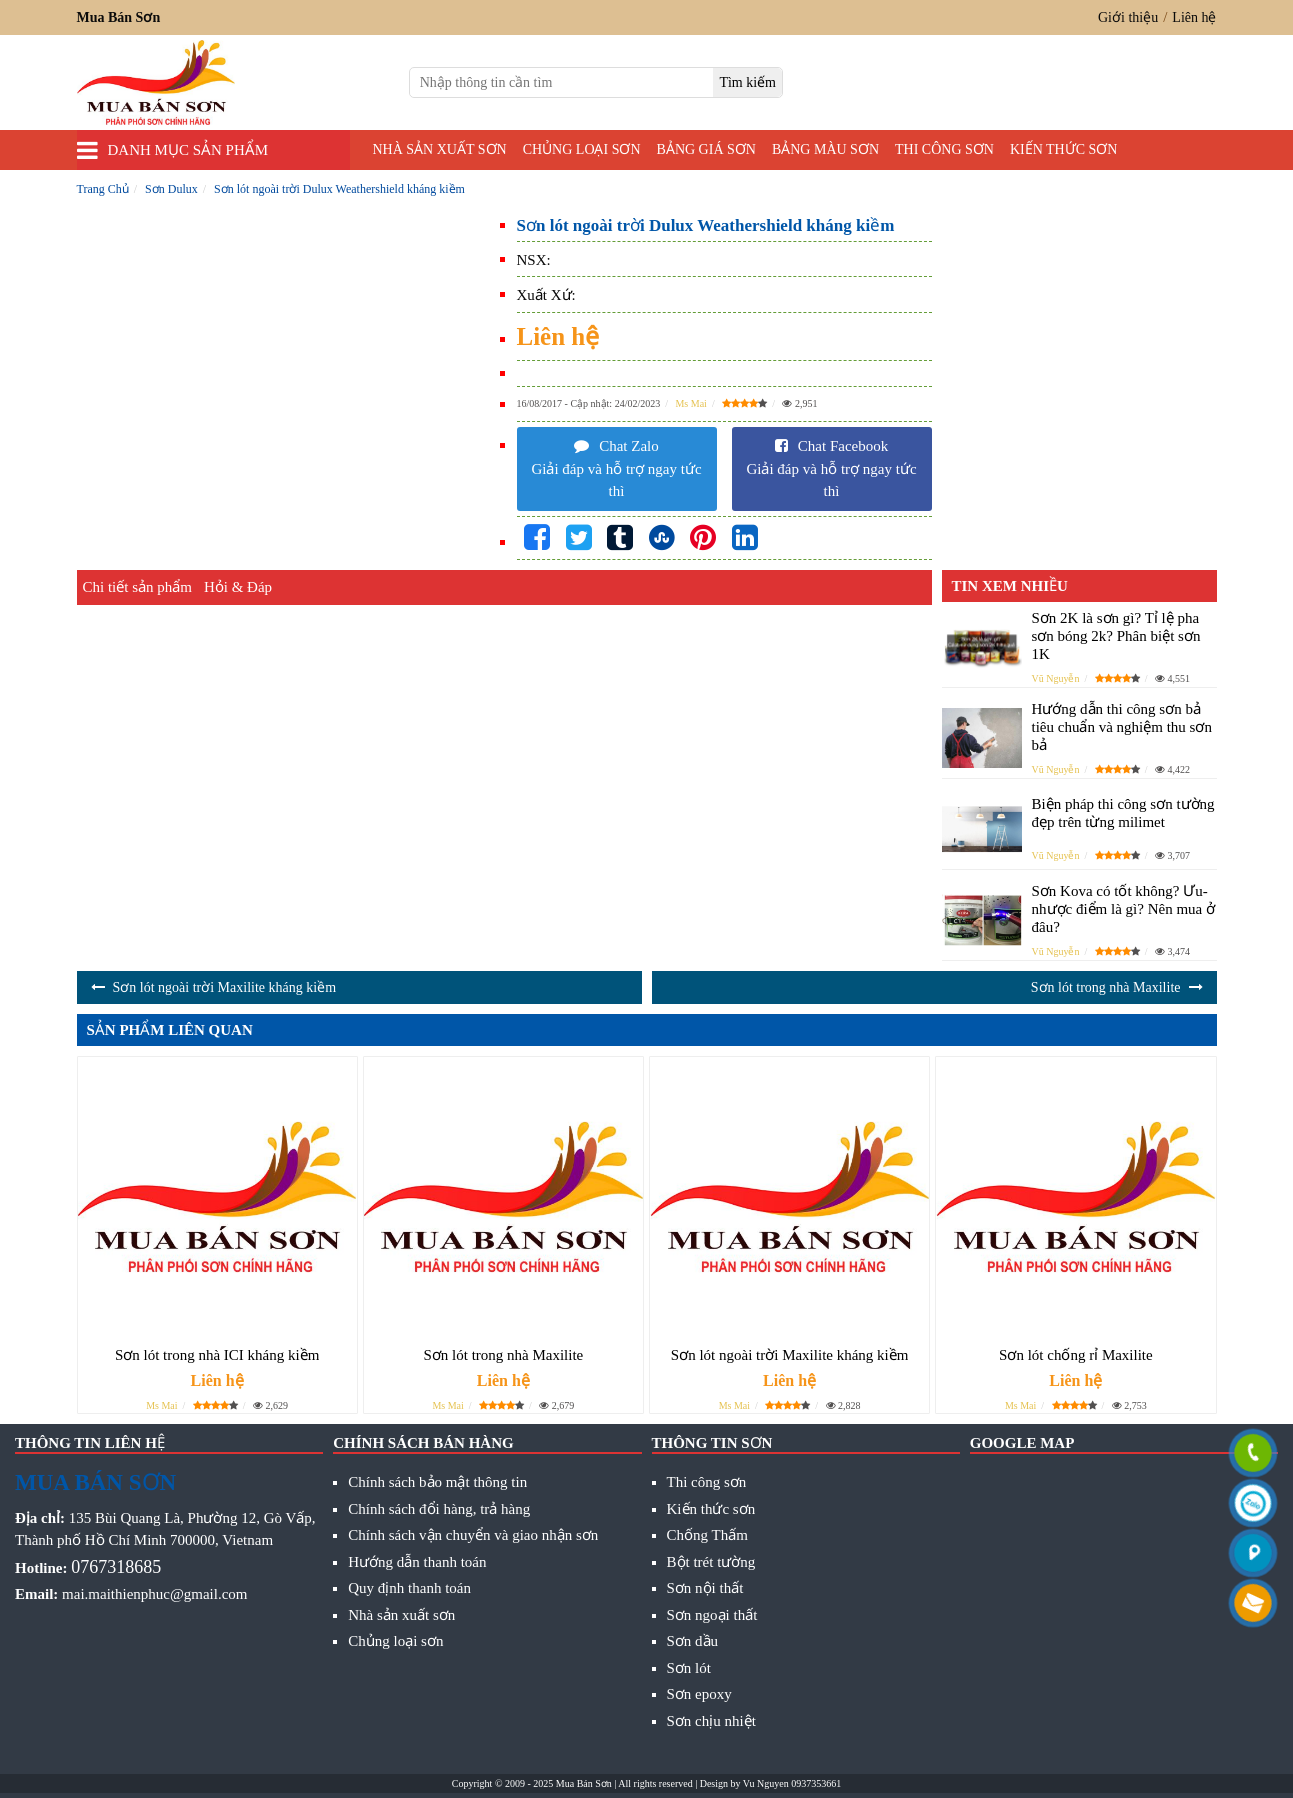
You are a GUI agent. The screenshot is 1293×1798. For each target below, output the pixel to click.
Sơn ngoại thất (712, 1615)
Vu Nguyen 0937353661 (792, 1783)
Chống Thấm (707, 1535)
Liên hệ (1194, 17)
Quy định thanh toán (409, 1588)
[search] (747, 82)
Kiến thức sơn (1064, 149)
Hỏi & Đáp (238, 587)
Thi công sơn (944, 149)
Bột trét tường (711, 1562)
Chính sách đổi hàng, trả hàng (439, 1509)
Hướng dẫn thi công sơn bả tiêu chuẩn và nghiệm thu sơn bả (1122, 727)
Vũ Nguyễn (1056, 678)
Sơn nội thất (705, 1588)
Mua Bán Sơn (584, 1783)
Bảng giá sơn (706, 149)
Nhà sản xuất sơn (440, 149)
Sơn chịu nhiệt (711, 1721)
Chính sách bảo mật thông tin (437, 1482)
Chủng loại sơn (582, 149)
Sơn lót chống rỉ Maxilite (1076, 1355)
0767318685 (116, 1567)
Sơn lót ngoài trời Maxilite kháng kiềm (225, 987)
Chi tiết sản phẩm (137, 587)
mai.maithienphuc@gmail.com (154, 1594)
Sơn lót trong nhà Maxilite (1106, 987)
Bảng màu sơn (825, 149)
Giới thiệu (1128, 17)
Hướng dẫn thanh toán (417, 1562)
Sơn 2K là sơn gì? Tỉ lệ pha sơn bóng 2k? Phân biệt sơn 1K (1116, 636)
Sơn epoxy (699, 1694)
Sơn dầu (693, 1641)
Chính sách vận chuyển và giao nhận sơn (473, 1535)
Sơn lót (689, 1668)
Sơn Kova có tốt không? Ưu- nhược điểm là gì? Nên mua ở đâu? (1123, 909)
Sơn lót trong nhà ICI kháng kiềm (217, 1355)
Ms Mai (690, 403)
